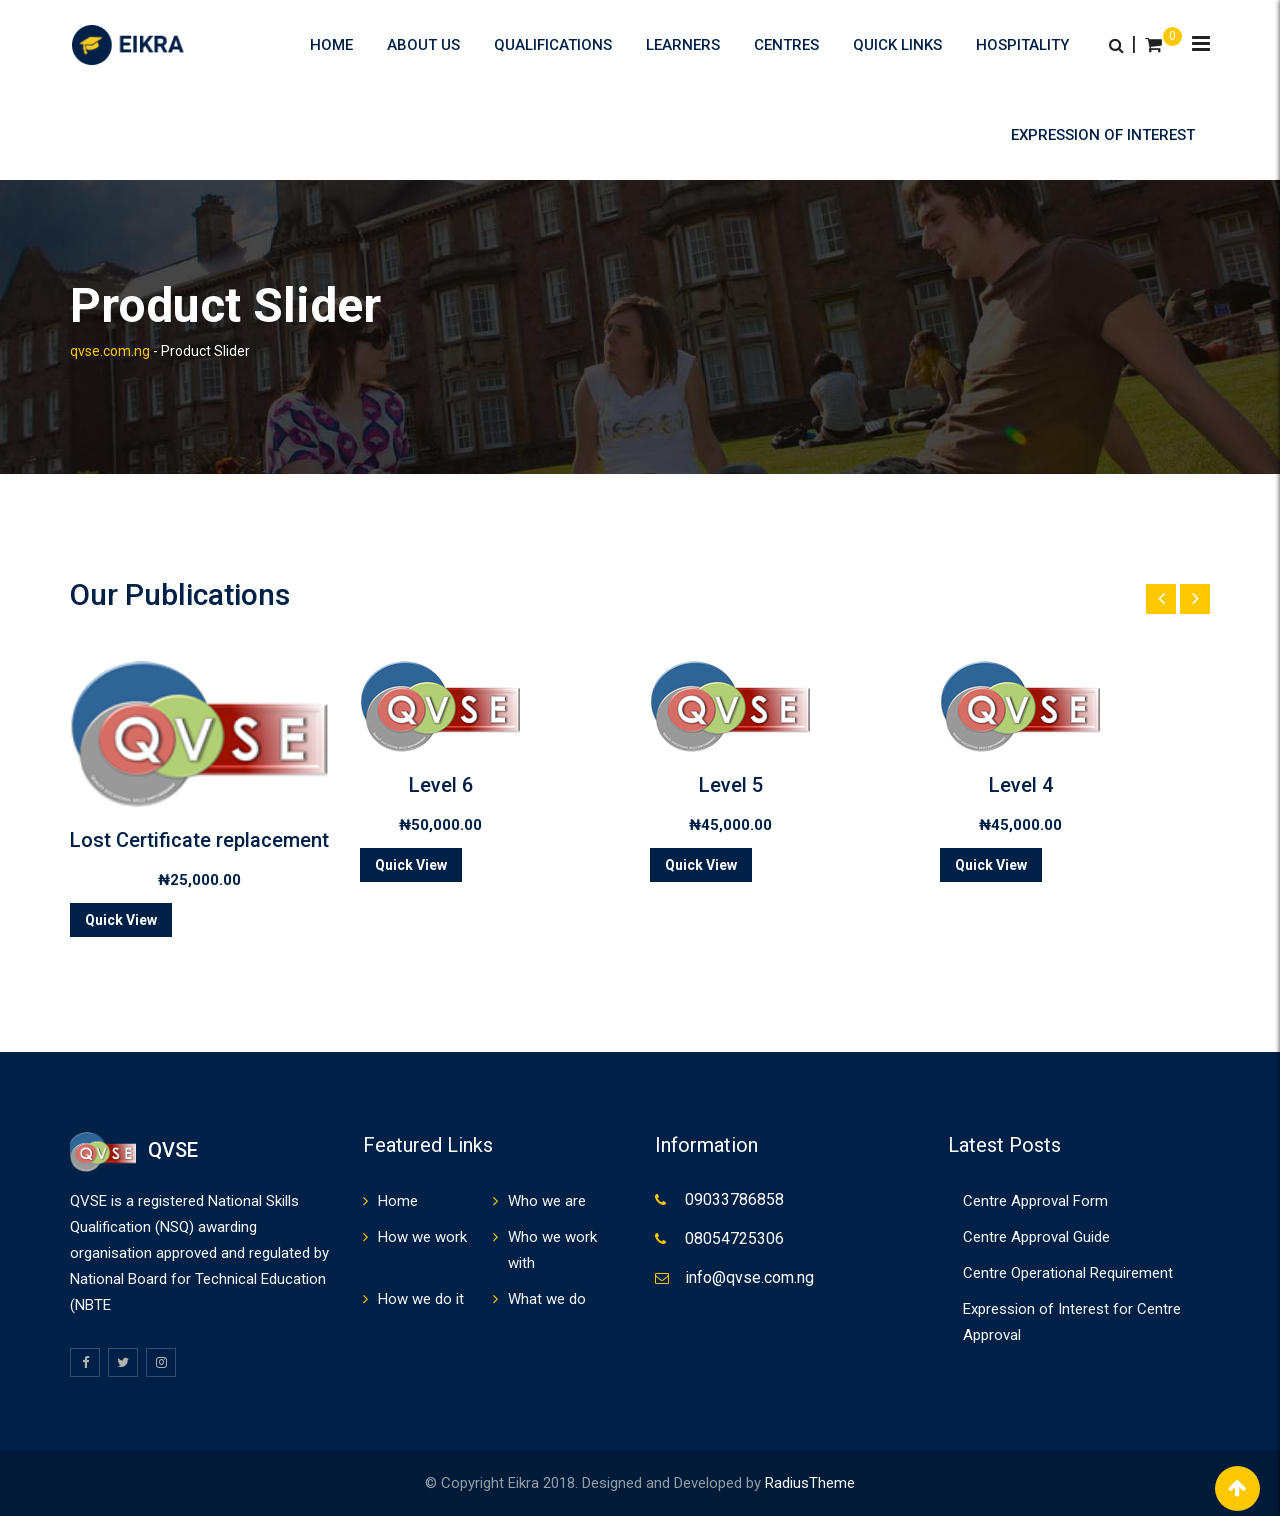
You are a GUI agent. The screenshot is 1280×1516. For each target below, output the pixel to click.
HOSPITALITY (1022, 45)
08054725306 (734, 1238)
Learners (683, 45)
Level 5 (731, 785)
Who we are (547, 1201)
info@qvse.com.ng (749, 1277)
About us (423, 45)
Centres (786, 45)
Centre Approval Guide (1036, 1237)
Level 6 (441, 785)
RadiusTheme (810, 1483)
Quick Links (897, 45)
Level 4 (1021, 785)
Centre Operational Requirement (1068, 1273)
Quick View (121, 920)
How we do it (421, 1299)
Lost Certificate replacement (199, 840)
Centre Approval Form (1035, 1201)
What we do (547, 1299)
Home (331, 45)
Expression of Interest (1103, 135)
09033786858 (734, 1199)
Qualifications (553, 45)
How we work (422, 1237)
